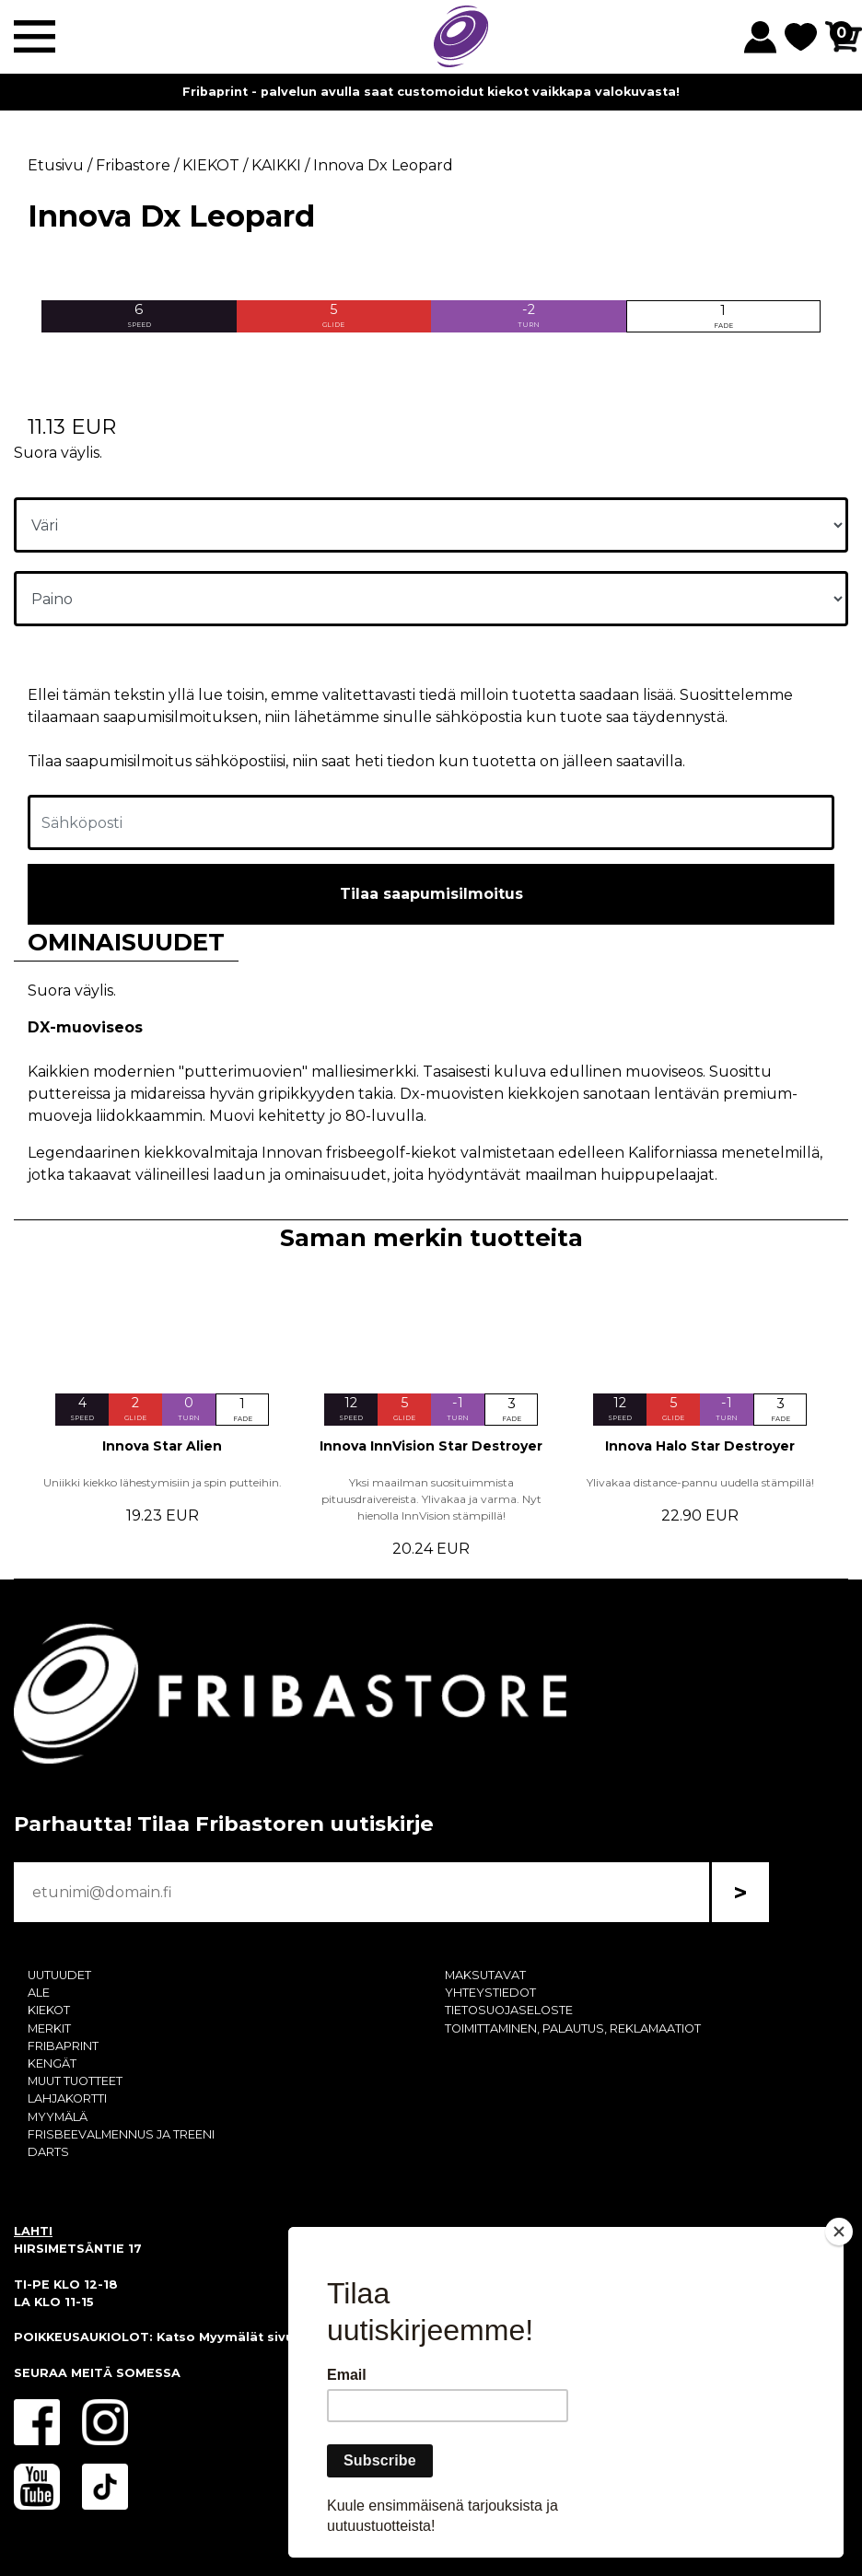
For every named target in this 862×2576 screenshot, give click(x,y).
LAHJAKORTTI (67, 2098)
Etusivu (56, 165)
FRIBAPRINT (63, 2046)
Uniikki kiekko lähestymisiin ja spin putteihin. (162, 1482)
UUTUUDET (59, 1975)
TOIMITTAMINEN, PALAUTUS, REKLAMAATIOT (573, 2028)
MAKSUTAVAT (485, 1975)
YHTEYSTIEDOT (490, 1992)
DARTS (48, 2152)
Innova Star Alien (162, 1446)
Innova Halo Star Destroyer (700, 1446)
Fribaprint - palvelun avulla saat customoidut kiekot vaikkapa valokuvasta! (431, 92)
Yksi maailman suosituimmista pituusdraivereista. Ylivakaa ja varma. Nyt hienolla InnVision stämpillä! (431, 1498)
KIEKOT (49, 2010)
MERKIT (49, 2028)
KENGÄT (52, 2063)
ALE (39, 1992)
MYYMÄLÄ (57, 2117)
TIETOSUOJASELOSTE (509, 2010)
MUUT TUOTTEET (75, 2081)
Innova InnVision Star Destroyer (431, 1446)
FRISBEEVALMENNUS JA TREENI (121, 2134)
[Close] (839, 2231)
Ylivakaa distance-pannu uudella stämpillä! (700, 1482)
